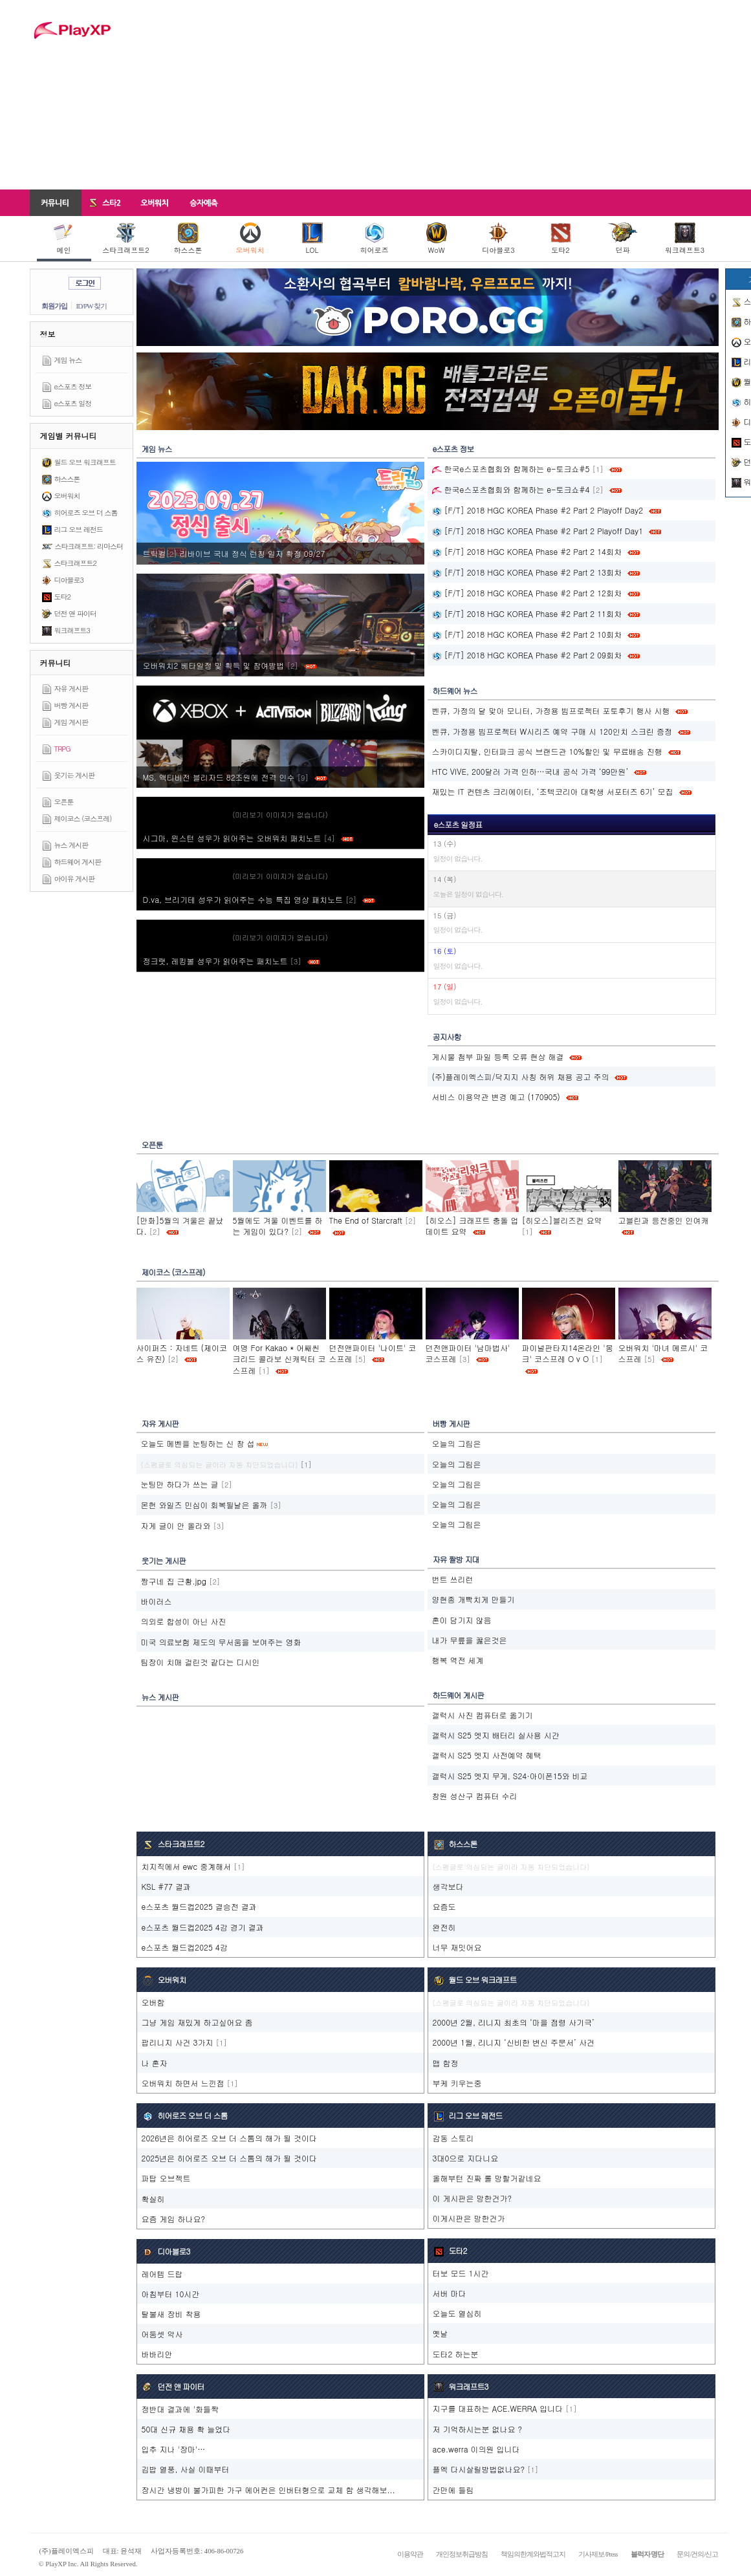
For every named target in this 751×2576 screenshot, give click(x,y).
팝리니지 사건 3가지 (177, 2042)
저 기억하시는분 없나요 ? (478, 2428)
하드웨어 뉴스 (455, 690)
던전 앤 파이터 (75, 613)
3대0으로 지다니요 (466, 2157)
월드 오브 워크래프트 (85, 462)
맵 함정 (446, 2062)
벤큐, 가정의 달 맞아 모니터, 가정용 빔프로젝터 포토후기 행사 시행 (551, 710)
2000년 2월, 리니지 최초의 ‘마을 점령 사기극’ (513, 2022)
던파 (622, 238)
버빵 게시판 (71, 705)
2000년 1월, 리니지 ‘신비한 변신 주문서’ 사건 (513, 2042)
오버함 (153, 2002)
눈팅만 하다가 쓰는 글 (180, 1483)
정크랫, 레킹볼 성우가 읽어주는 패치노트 (231, 960)
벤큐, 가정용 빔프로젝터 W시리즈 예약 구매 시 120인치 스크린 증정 (552, 731)
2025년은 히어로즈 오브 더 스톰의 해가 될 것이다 (230, 2157)
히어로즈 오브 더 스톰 (86, 512)
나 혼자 (155, 2062)
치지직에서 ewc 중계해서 (187, 1866)
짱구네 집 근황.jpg (173, 1580)
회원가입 (54, 306)
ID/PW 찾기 (91, 306)
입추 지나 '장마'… (174, 2448)
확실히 (153, 2198)
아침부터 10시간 (171, 2293)
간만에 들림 (453, 2489)
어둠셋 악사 (162, 2333)
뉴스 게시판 (71, 845)
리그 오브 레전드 (78, 529)
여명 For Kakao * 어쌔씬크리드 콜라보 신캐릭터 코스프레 (279, 1358)
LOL (312, 238)
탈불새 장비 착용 (171, 2313)
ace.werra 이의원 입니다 (476, 2448)
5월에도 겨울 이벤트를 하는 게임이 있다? (278, 1226)
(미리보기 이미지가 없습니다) (280, 814)
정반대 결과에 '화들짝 (180, 2408)
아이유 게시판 (74, 878)
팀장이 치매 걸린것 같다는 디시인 (200, 1661)
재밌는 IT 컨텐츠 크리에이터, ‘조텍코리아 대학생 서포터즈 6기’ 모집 (552, 791)
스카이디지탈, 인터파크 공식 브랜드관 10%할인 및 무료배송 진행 (547, 751)
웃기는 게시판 (74, 775)
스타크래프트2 (125, 238)
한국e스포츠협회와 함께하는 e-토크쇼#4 (511, 489)
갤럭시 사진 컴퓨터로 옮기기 (482, 1714)
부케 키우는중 (457, 2082)
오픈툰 (64, 801)
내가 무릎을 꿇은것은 (469, 1639)
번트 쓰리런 (452, 1579)
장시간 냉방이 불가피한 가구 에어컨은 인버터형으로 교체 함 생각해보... (268, 2489)
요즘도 (444, 1906)
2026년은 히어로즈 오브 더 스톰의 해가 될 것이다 (230, 2137)
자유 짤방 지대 (456, 1558)
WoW (436, 238)
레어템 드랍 (162, 2273)
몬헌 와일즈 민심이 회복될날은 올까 (204, 1504)
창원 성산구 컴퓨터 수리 (474, 1795)
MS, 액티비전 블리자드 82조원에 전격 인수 (235, 777)
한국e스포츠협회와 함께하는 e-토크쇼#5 (511, 468)
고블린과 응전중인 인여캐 (663, 1220)
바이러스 (156, 1601)
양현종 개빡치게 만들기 (473, 1599)
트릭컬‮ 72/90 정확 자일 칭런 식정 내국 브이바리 (235, 553)
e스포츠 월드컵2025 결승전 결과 (199, 1906)
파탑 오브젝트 (166, 2177)
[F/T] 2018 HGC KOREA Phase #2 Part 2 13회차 (527, 572)
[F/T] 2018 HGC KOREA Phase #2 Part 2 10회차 (527, 634)
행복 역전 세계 (458, 1659)
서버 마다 (449, 2293)
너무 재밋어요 (457, 1947)
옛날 (440, 2333)
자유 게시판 (71, 688)
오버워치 (250, 238)
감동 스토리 (453, 2137)
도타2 (561, 238)
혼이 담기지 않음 (462, 1619)
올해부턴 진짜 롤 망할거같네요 (487, 2177)
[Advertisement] (437, 93)
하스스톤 (188, 238)
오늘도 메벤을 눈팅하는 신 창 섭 (198, 1443)
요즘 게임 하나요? (174, 2218)
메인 (64, 238)
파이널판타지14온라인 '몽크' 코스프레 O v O (567, 1353)
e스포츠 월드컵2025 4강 (185, 1947)
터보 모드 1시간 (461, 2273)
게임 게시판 (71, 722)
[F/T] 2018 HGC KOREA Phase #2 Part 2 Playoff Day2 (538, 509)
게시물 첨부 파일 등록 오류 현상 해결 (498, 1056)
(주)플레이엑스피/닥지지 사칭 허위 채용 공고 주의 (520, 1076)
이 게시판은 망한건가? (472, 2197)
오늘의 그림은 (456, 1443)
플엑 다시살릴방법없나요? (479, 2468)
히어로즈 (374, 238)
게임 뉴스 (68, 360)
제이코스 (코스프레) (83, 818)
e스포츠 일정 (73, 403)
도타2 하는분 (456, 2353)
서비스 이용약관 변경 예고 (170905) (496, 1096)
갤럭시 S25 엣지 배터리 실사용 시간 (496, 1734)
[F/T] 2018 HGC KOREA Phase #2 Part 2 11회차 (527, 613)
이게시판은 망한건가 (469, 2218)
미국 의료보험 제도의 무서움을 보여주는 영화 (221, 1641)
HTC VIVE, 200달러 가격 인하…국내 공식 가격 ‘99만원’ (530, 771)
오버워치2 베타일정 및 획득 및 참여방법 (229, 665)
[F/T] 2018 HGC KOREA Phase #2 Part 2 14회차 (527, 551)
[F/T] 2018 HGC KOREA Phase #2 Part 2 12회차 (527, 592)
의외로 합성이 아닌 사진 (183, 1621)
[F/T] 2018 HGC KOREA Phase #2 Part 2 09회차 (527, 654)
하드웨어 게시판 (78, 862)
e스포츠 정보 (73, 386)
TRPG (62, 748)
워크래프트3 (684, 238)
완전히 (444, 1926)
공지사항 (447, 1036)
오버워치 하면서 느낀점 (183, 2082)
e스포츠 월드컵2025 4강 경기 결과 (203, 1926)
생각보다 (448, 1886)
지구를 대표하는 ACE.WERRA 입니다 (498, 2408)
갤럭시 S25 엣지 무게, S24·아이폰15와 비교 (510, 1775)
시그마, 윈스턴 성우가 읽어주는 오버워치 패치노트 (248, 837)
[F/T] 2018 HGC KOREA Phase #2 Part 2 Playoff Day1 (538, 530)
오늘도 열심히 (457, 2313)
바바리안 (157, 2353)
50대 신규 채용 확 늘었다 (186, 2428)
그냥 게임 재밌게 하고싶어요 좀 (197, 2022)
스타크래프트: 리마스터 (89, 546)
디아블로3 (498, 238)
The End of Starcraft (365, 1220)
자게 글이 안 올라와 (176, 1525)
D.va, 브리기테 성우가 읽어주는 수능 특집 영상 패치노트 (259, 899)
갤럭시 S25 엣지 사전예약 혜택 (486, 1754)
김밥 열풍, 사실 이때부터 (186, 2468)
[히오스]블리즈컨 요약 (562, 1220)
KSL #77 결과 (166, 1886)
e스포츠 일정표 (458, 824)
